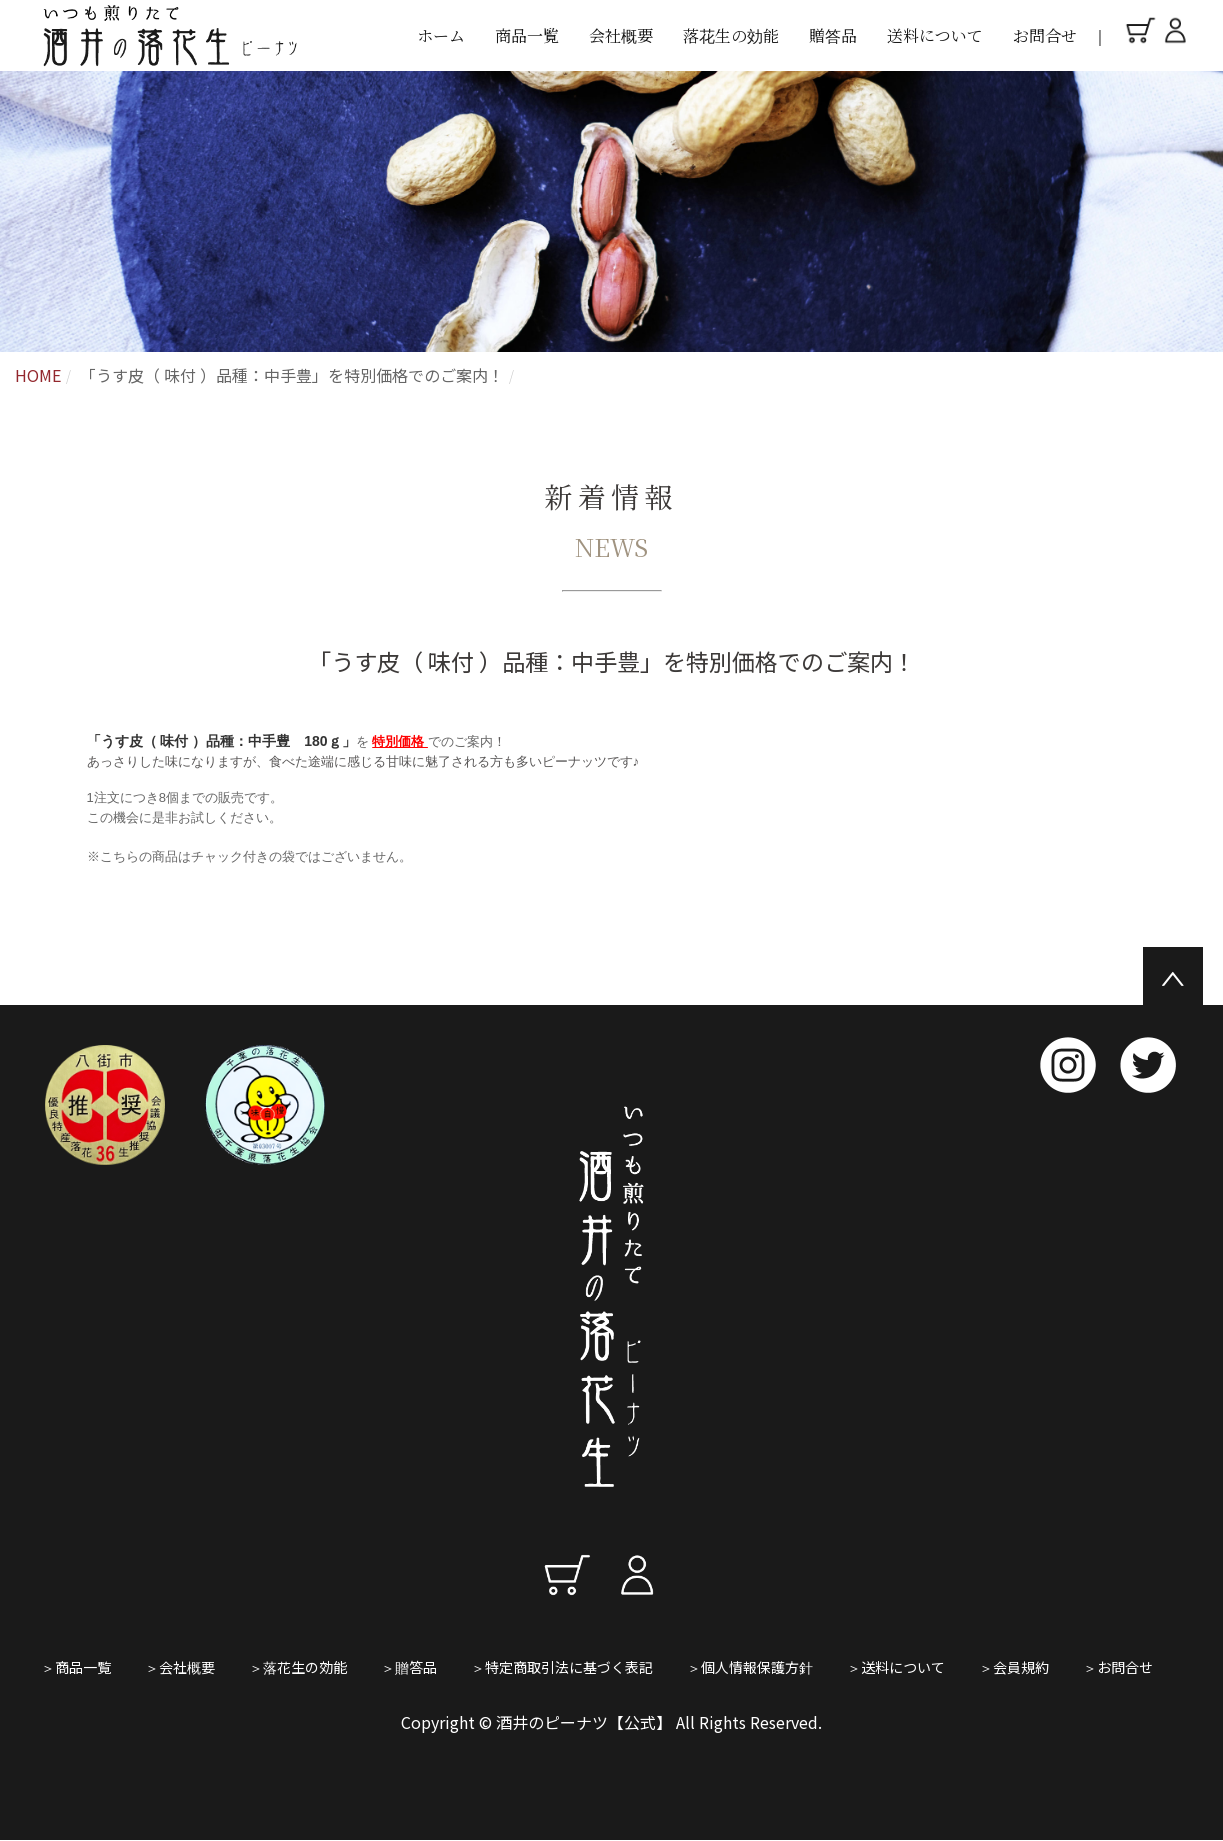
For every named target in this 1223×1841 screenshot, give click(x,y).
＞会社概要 (180, 1667)
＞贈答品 (409, 1667)
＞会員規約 (1014, 1667)
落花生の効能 (731, 35)
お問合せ (1045, 35)
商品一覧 (527, 35)
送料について (935, 35)
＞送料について (896, 1667)
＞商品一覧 (76, 1667)
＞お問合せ (1118, 1667)
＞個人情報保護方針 (750, 1667)
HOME (38, 375)
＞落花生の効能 (298, 1667)
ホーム (441, 35)
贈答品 (833, 35)
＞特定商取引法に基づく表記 (562, 1667)
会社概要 (621, 35)
